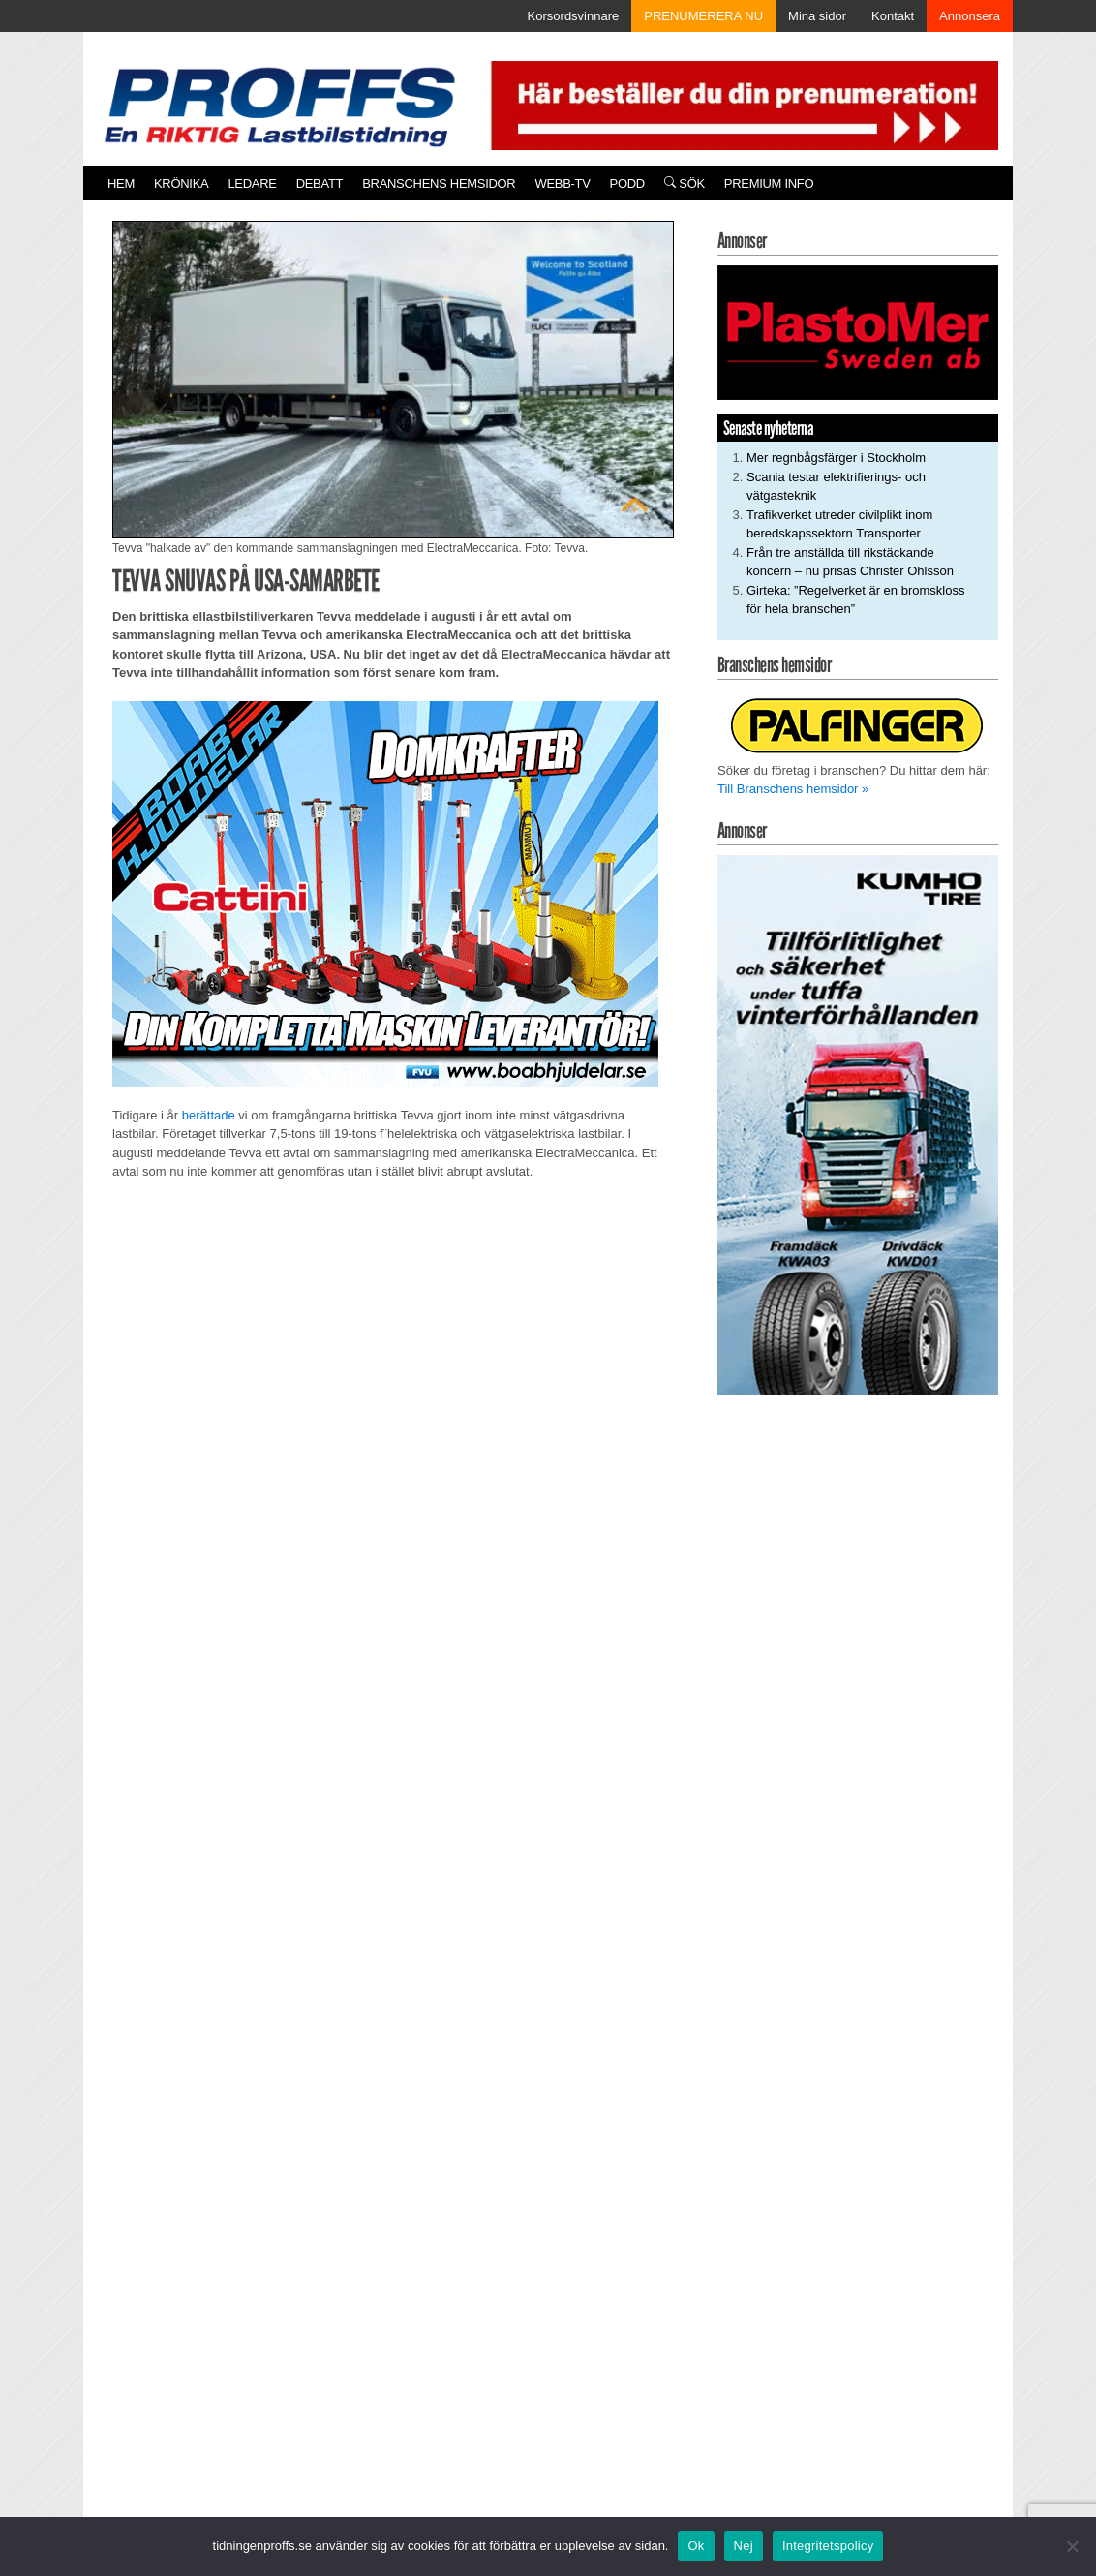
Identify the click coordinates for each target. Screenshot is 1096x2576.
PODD (627, 183)
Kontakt (892, 16)
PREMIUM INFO (768, 183)
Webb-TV (562, 183)
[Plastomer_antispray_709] (857, 331)
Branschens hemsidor (438, 183)
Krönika (181, 183)
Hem (121, 183)
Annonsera (969, 16)
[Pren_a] (740, 104)
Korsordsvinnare (574, 16)
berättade (208, 1115)
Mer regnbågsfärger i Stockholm (836, 457)
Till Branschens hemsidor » (792, 789)
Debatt (320, 183)
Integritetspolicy (828, 2545)
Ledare (252, 183)
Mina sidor (817, 16)
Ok (695, 2545)
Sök (684, 183)
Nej (743, 2545)
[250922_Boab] (385, 893)
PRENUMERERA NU (703, 16)
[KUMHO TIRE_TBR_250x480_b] (857, 1124)
